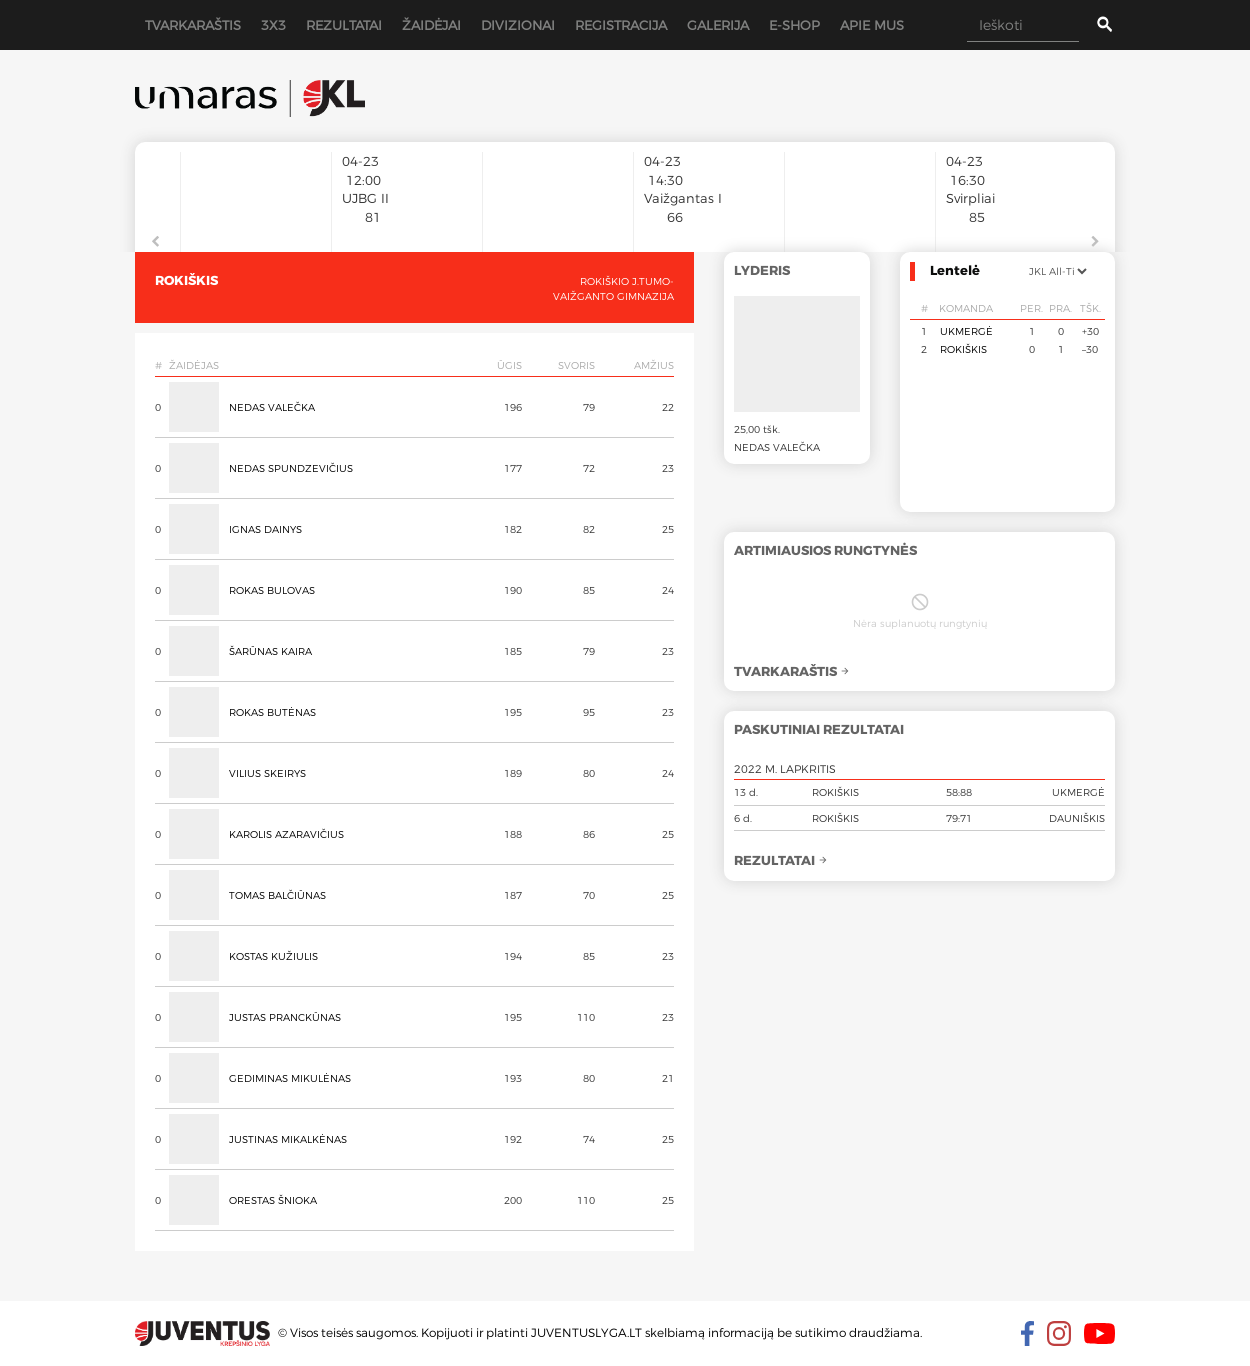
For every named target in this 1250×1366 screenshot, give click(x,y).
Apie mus (872, 25)
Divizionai (518, 25)
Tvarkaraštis (193, 25)
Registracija (621, 25)
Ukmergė (966, 331)
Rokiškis (963, 349)
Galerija (718, 25)
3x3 (273, 25)
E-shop (794, 25)
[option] (256, 192)
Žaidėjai (431, 25)
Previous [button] (155, 242)
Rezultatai (344, 25)
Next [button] (1095, 242)
